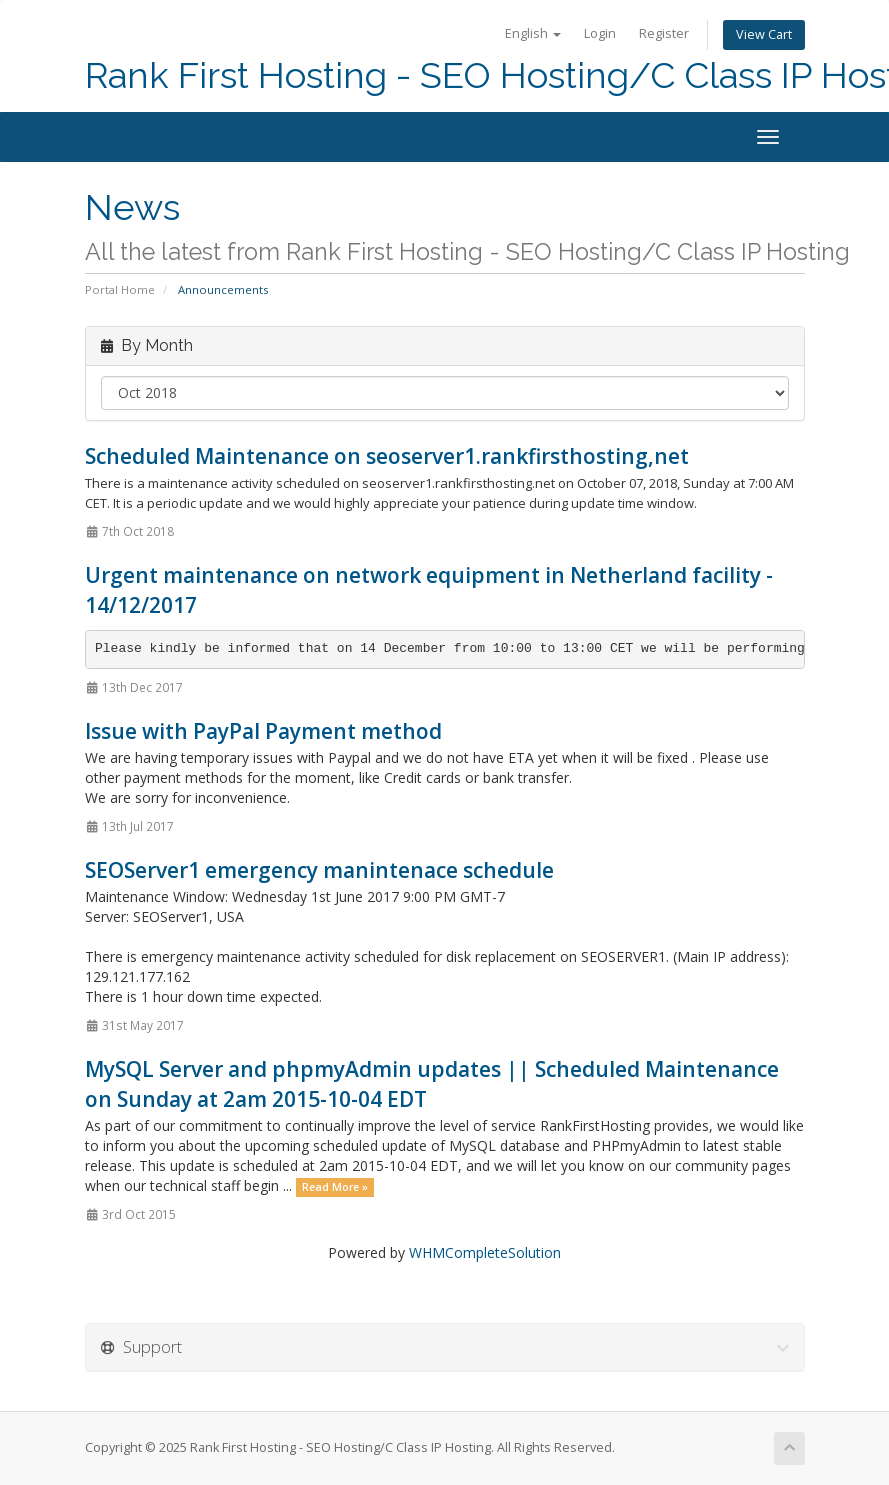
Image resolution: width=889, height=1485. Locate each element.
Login (600, 33)
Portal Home (120, 289)
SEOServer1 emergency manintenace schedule (319, 870)
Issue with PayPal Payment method (263, 731)
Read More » (335, 1187)
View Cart (764, 34)
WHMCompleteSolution (485, 1252)
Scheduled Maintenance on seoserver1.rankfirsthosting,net (387, 456)
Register (664, 33)
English (533, 33)
